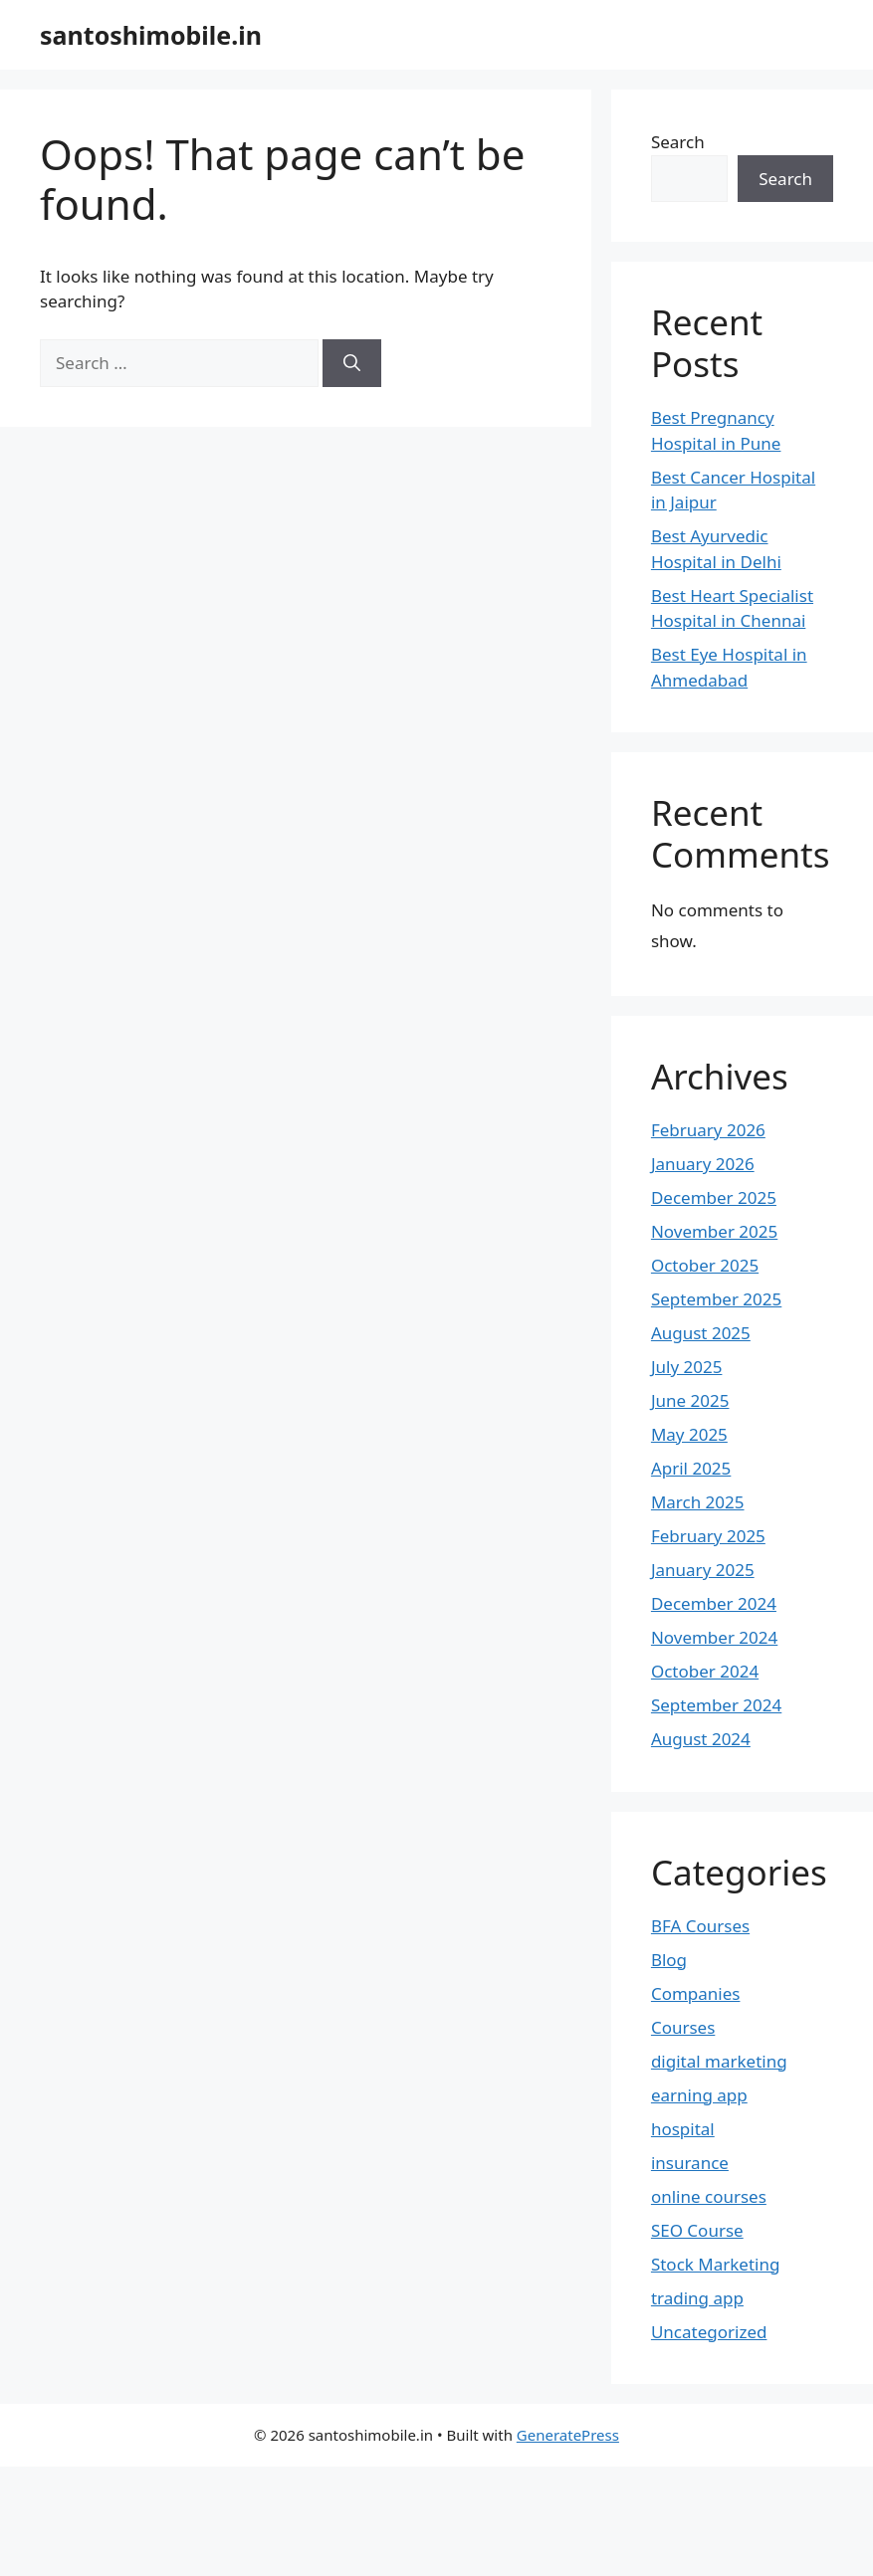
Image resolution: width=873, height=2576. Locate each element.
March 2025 (698, 1501)
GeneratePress (568, 2435)
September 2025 (716, 1299)
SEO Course (697, 2230)
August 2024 (701, 1738)
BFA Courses (700, 1925)
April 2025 (691, 1468)
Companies (696, 1993)
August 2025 (701, 1332)
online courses (708, 2196)
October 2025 (705, 1265)
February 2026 (708, 1129)
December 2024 (713, 1603)
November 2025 (714, 1231)
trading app (697, 2297)
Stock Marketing (715, 2264)
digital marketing (719, 2061)
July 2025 (687, 1366)
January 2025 (703, 1569)
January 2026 (703, 1163)
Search (678, 141)
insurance (690, 2162)
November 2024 (714, 1637)
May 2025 (689, 1434)
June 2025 (690, 1400)
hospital (683, 2128)
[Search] (352, 363)
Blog (669, 1959)
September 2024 (716, 1704)
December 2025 (713, 1197)
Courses (683, 2027)
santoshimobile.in (151, 35)
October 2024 (705, 1671)
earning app (699, 2094)
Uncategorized (709, 2331)
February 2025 (708, 1535)
